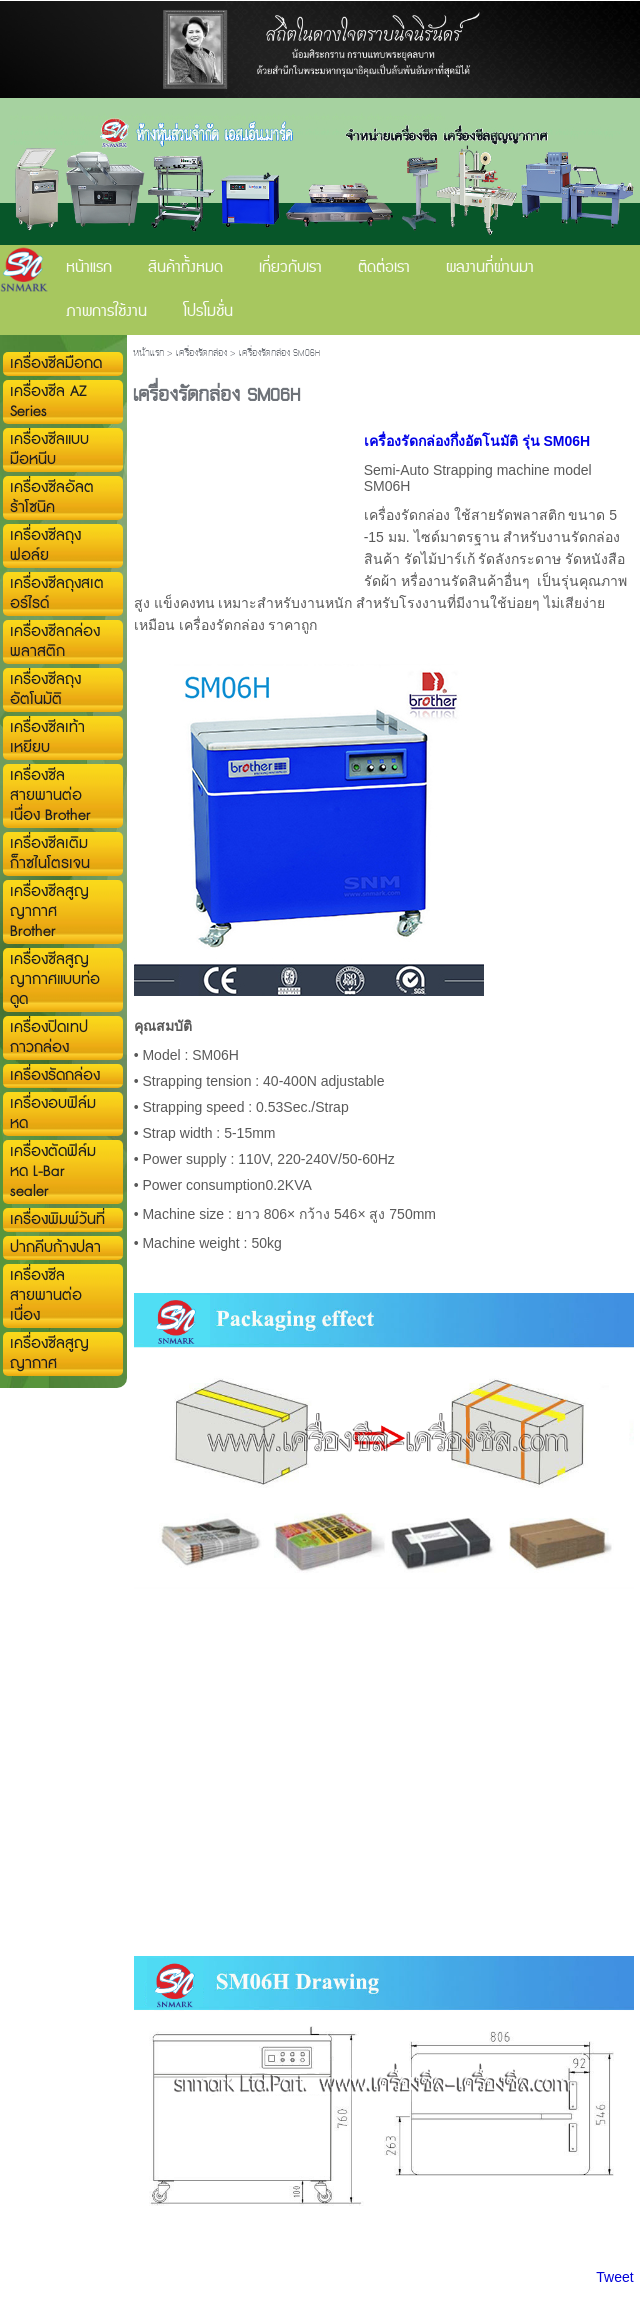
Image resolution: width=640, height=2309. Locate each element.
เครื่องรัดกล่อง (201, 353)
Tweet (614, 2277)
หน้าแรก (148, 353)
